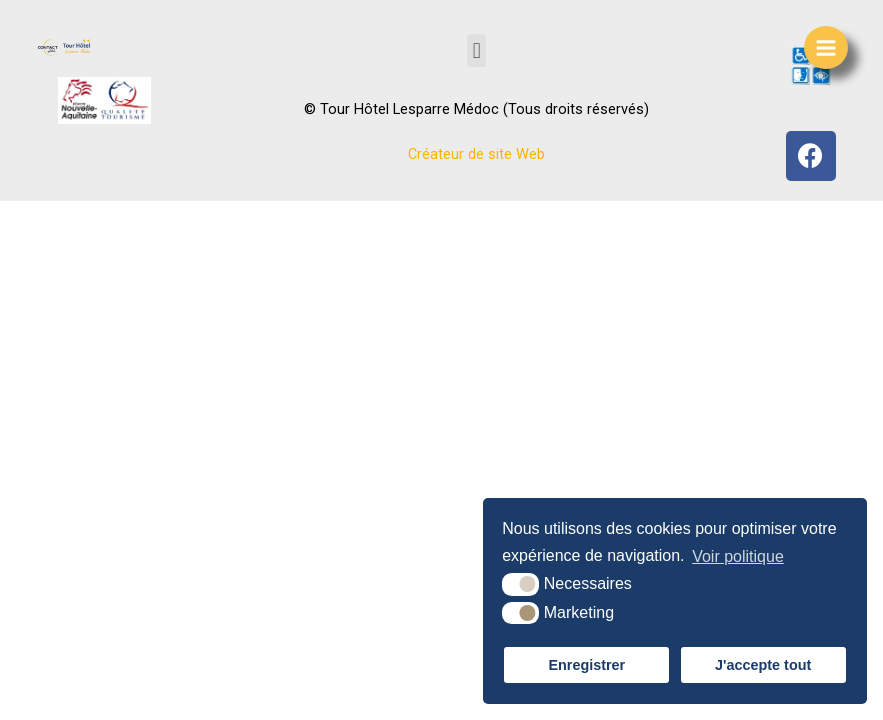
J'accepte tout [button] (763, 665)
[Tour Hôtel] (65, 47)
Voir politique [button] (738, 556)
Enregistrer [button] (586, 665)
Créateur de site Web (476, 154)
